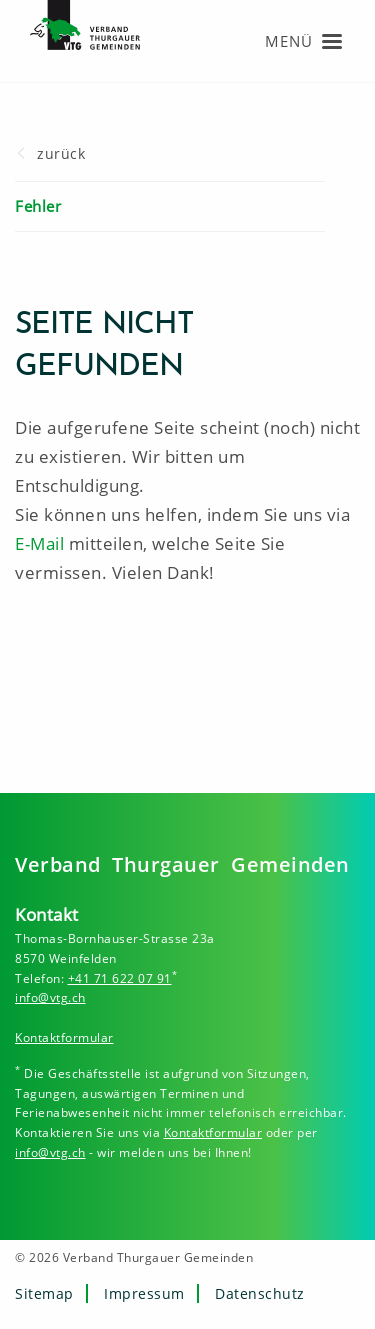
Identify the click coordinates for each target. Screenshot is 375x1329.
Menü (289, 41)
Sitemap (44, 1293)
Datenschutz (260, 1293)
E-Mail (39, 543)
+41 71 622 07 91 (120, 978)
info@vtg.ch (50, 997)
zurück (61, 153)
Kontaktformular (64, 1037)
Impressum (144, 1293)
